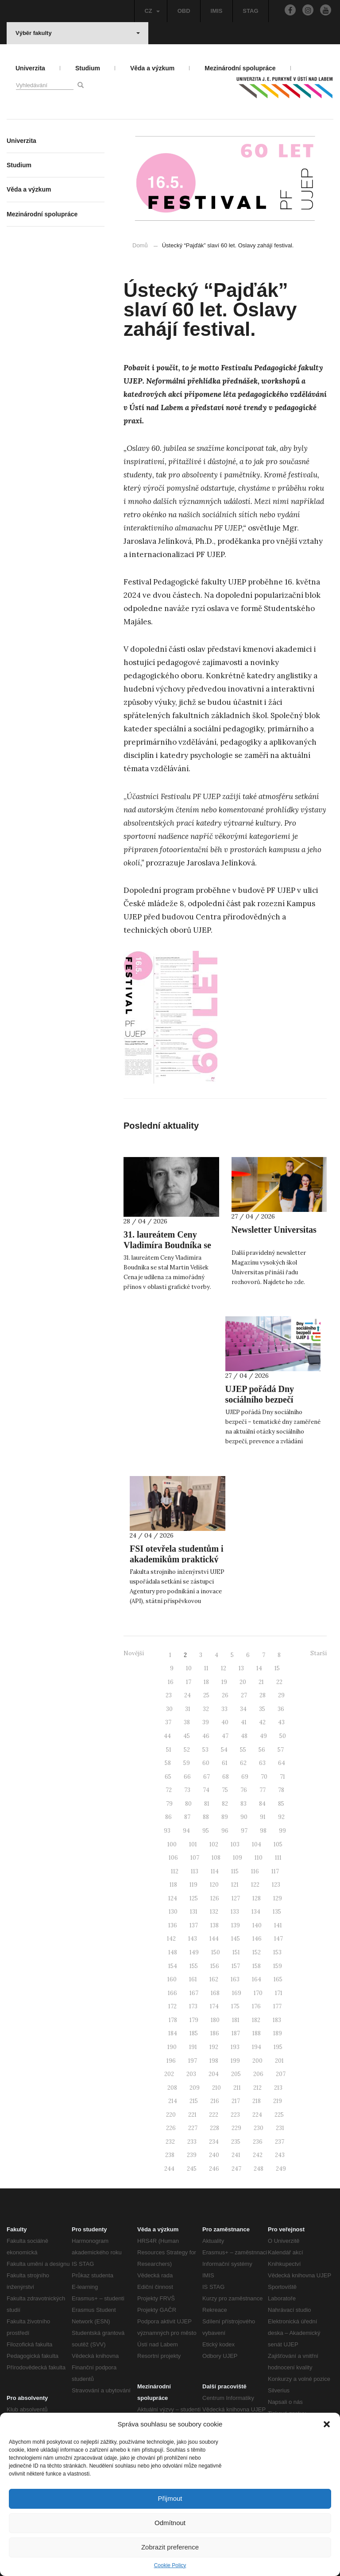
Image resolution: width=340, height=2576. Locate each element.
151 (236, 1952)
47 (225, 1736)
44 (167, 1736)
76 (243, 1790)
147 (278, 1938)
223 (235, 2114)
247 (236, 2168)
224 (257, 2114)
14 (259, 1668)
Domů (140, 245)
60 (205, 1763)
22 (279, 1682)
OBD (184, 11)
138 (214, 1925)
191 (193, 2047)
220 (171, 2114)
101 (193, 1844)
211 (237, 2088)
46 (205, 1736)
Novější (134, 1653)
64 (281, 1763)
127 (236, 1898)
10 (189, 1668)
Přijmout (170, 2498)
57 (281, 1749)
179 (193, 2020)
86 (168, 1817)
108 (216, 1857)
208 (172, 2088)
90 (243, 1817)
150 (215, 1952)
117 (275, 1871)
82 (225, 1803)
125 (193, 1898)
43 (281, 1722)
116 (255, 1871)
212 (257, 2088)
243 (280, 2155)
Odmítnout (170, 2522)
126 (214, 1898)
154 (172, 1966)
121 (235, 1884)
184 (172, 2033)
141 (278, 1925)
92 (281, 1817)
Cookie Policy (170, 2565)
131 (193, 1911)
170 (258, 1993)
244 (169, 2168)
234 (214, 2141)
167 (193, 1993)
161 (193, 1979)
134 (255, 1911)
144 (214, 1938)
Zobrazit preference (170, 2547)
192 (213, 2047)
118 (173, 1884)
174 (214, 2006)
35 (262, 1709)
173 (193, 2006)
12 (223, 1668)
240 (214, 2155)
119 (193, 1884)
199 (235, 2061)
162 (213, 1979)
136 (172, 1925)
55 (243, 1749)
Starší (318, 1653)
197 (192, 2061)
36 (281, 1709)
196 (171, 2061)
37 (168, 1722)
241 (236, 2155)
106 (173, 1857)
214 (172, 2101)
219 (277, 2101)
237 (279, 2141)
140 (257, 1925)
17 (188, 1682)
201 (279, 2061)
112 (174, 1871)
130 (173, 1911)
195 (278, 2047)
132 (214, 1911)
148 (172, 1952)
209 (194, 2088)
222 (213, 2114)
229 (236, 2128)
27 (244, 1695)
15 (277, 1668)
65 (168, 1776)
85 (281, 1803)
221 (192, 2114)
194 (256, 2047)
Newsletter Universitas (274, 1229)
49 (263, 1736)
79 (169, 1803)
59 (186, 1763)
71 (282, 1776)
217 (236, 2101)
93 (167, 1830)
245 (192, 2168)
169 (236, 1993)
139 (235, 1925)
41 (244, 1722)
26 (225, 1695)
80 (188, 1803)
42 (262, 1722)
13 (241, 1668)
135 (277, 1911)
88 (206, 1817)
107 (194, 1857)
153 (277, 1952)
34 (243, 1709)
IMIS (217, 11)
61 (225, 1763)
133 (235, 1911)
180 (215, 2020)
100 (172, 1844)
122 (255, 1884)
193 (235, 2047)
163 (235, 1979)
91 (263, 1817)
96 (224, 1830)
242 (258, 2155)
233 (192, 2141)
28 (262, 1695)
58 (168, 1763)
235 (235, 2141)
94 (186, 1830)
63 (262, 1763)
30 (169, 1709)
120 (214, 1884)
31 (187, 1709)
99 (282, 1830)
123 (276, 1884)
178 (173, 2020)
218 (256, 2101)
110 (259, 1857)
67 (206, 1776)
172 (172, 2006)
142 (171, 1938)
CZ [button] (151, 11)
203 (191, 2074)
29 (281, 1695)
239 (192, 2155)
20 (243, 1682)
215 (193, 2101)
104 (256, 1844)
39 (205, 1722)
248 (258, 2168)
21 (261, 1682)
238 (169, 2155)
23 (169, 1695)
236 (258, 2141)
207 (281, 2074)
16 (171, 1682)
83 (243, 1803)
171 (278, 1993)
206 (258, 2074)
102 (213, 1844)
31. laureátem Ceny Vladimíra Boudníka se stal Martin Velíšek (167, 1245)
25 (206, 1695)
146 (257, 1938)
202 (169, 2074)
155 (193, 1966)
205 (236, 2074)
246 (214, 2168)
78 (281, 1790)
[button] (326, 2424)
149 (194, 1952)
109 (237, 1857)
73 (187, 1790)
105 (278, 1844)
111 (278, 1857)
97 (244, 1830)
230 (258, 2128)
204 (214, 2074)
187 (236, 2033)
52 (187, 1749)
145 (235, 1938)
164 (256, 1979)
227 (192, 2128)
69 (244, 1776)
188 (256, 2033)
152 (256, 1952)
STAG (250, 11)
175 (235, 2006)
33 (224, 1709)
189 (277, 2033)
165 (278, 1979)
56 (262, 1749)
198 (213, 2061)
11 (206, 1668)
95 (205, 1830)
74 (206, 1790)
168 (215, 1993)
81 (206, 1803)
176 (256, 2006)
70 (264, 1776)
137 (193, 1925)
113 (194, 1871)
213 (278, 2088)
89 (224, 1817)
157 (236, 1966)
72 (169, 1790)
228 (214, 2128)
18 (206, 1682)
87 (187, 1817)
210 (216, 2088)
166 (172, 1993)
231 (280, 2128)
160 (172, 1979)
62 (243, 1763)
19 (224, 1682)
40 (224, 1722)
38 (187, 1722)
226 (171, 2128)
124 (172, 1898)
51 (168, 1749)
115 (235, 1871)
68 (225, 1776)
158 (256, 1966)
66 (187, 1776)
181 (236, 2020)
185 (193, 2033)
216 (214, 2101)
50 (282, 1736)
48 (244, 1736)
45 (186, 1736)
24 (187, 1695)
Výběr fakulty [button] (77, 33)
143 (192, 1938)
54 (224, 1749)
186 (214, 2033)
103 (235, 1844)
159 (277, 1966)
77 (262, 1790)
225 (279, 2114)
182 (256, 2020)
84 (262, 1803)
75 (225, 1790)
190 (172, 2047)
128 (256, 1898)
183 (277, 2020)
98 (263, 1830)
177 (277, 2006)
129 (277, 1898)
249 (281, 2168)
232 (170, 2141)
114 (215, 1871)
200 (257, 2061)
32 (206, 1709)
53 (205, 1749)
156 (214, 1966)
